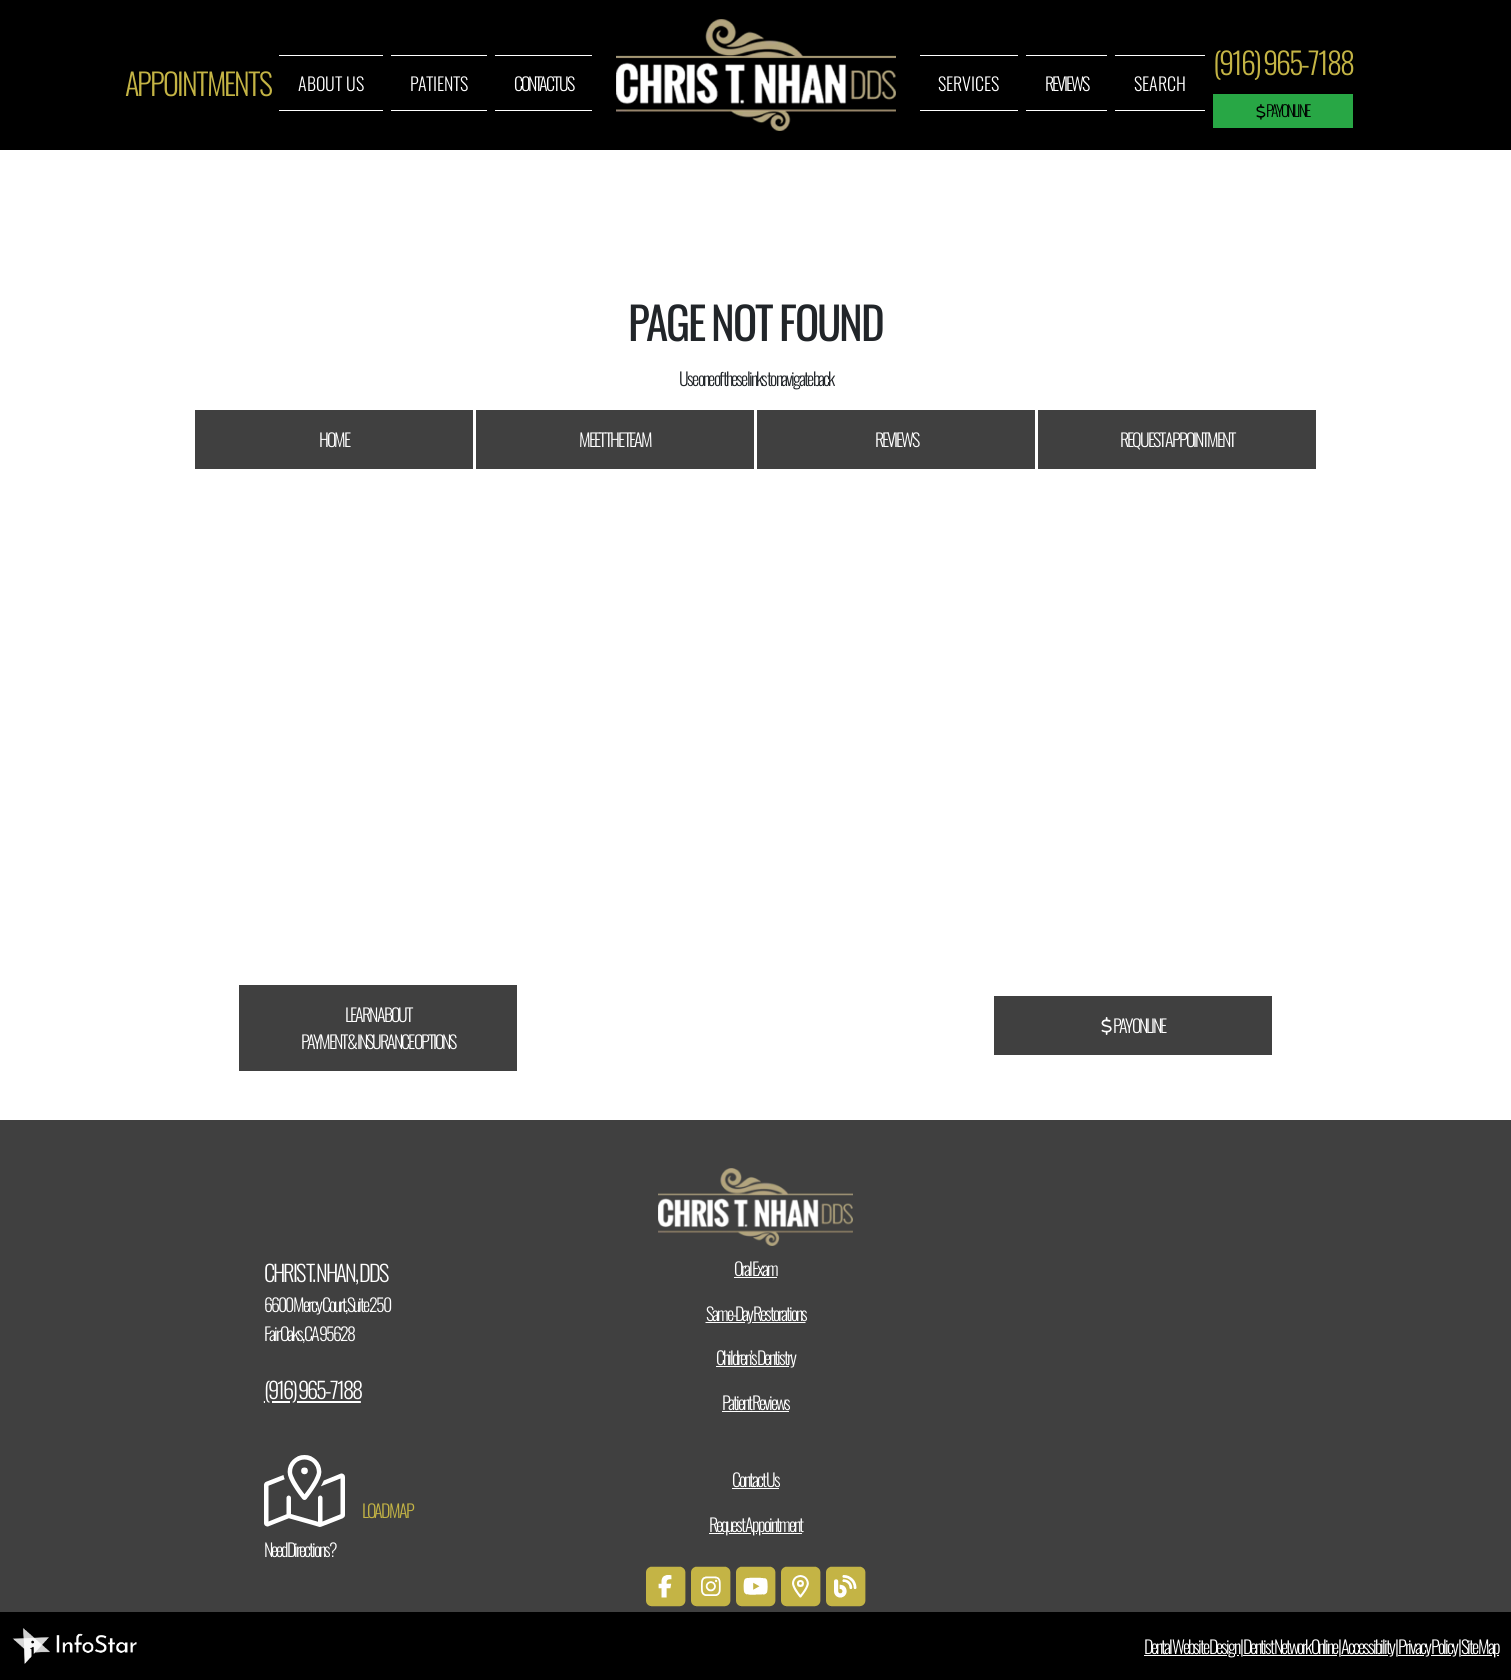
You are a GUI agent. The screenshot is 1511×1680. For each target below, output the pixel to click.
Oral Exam (755, 1268)
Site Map (1480, 1646)
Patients (439, 83)
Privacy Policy (1427, 1646)
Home (334, 439)
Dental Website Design (1191, 1646)
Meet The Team (615, 439)
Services (968, 83)
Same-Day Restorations (756, 1313)
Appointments (198, 82)
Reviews (1066, 83)
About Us (331, 83)
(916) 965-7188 (1283, 61)
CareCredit (539, 839)
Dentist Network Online (1290, 1646)
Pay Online (1282, 110)
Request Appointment (1177, 439)
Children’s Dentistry (755, 1357)
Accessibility (1367, 1646)
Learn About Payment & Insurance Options (378, 1027)
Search (1160, 83)
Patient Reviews (755, 1402)
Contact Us (543, 83)
